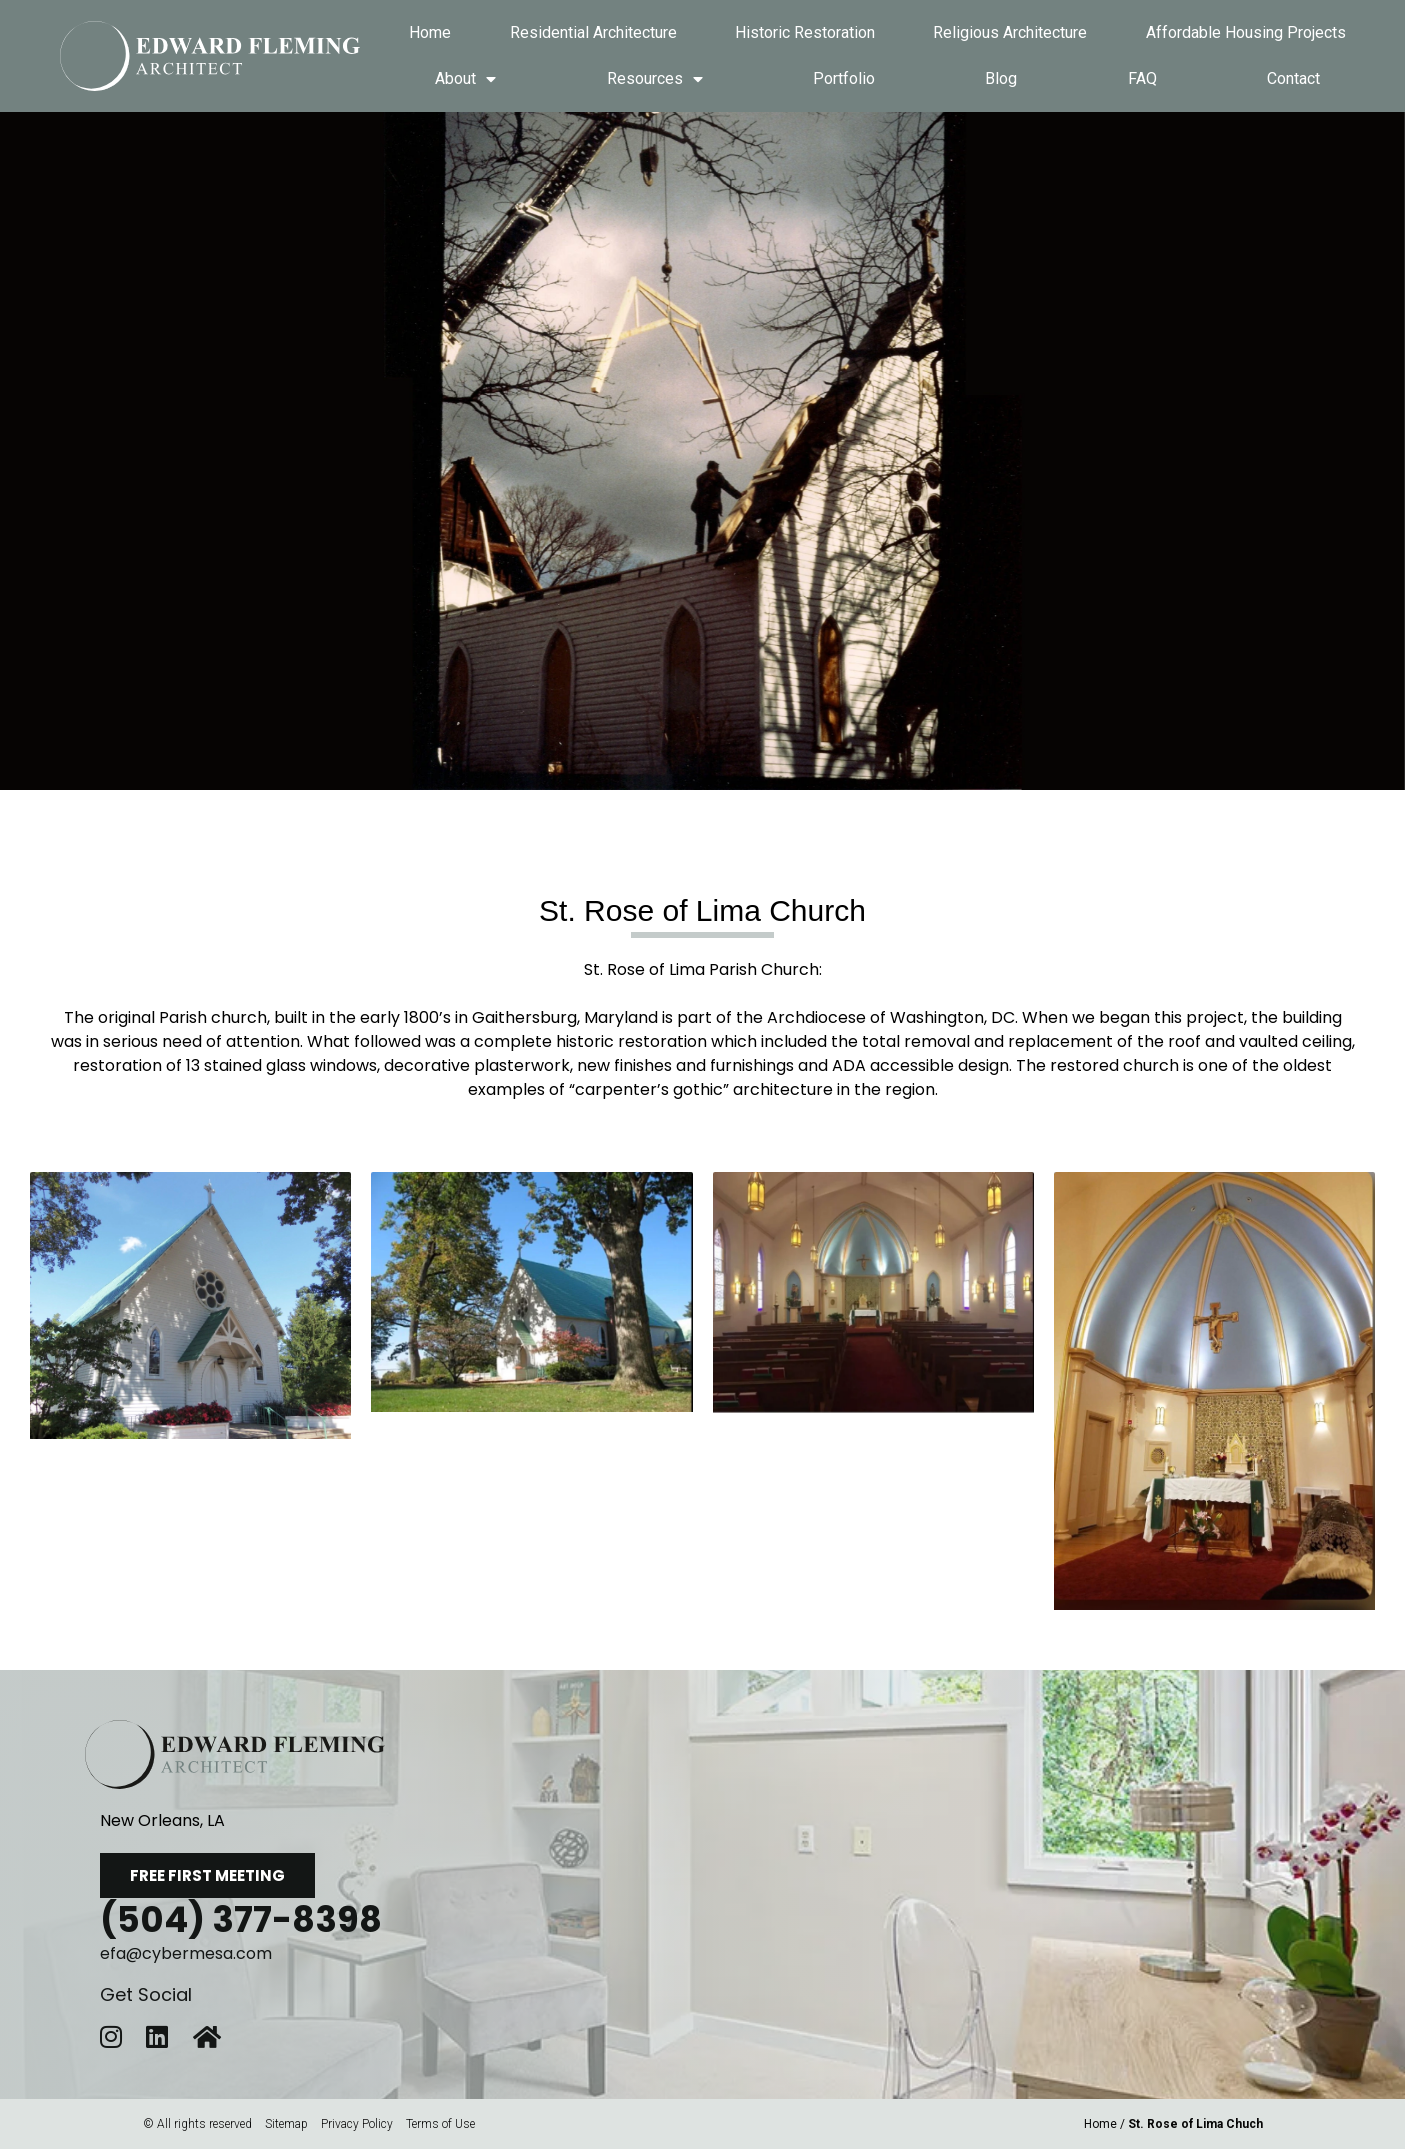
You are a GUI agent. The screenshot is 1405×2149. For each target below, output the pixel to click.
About (465, 79)
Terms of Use (440, 2124)
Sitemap (286, 2124)
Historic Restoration (805, 32)
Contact (1293, 78)
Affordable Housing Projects (1246, 32)
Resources (655, 79)
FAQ (1142, 78)
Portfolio (844, 78)
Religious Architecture (1010, 32)
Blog (1001, 78)
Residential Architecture (593, 32)
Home (430, 32)
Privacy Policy (357, 2124)
